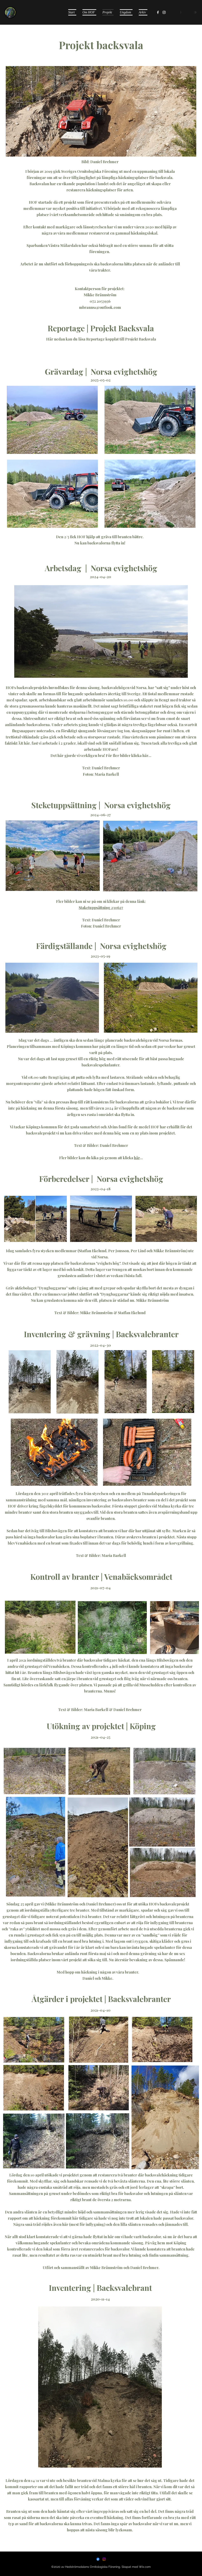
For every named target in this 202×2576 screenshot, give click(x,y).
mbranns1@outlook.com (100, 307)
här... (146, 755)
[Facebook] (158, 12)
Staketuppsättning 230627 (101, 907)
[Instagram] (164, 12)
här (137, 1157)
